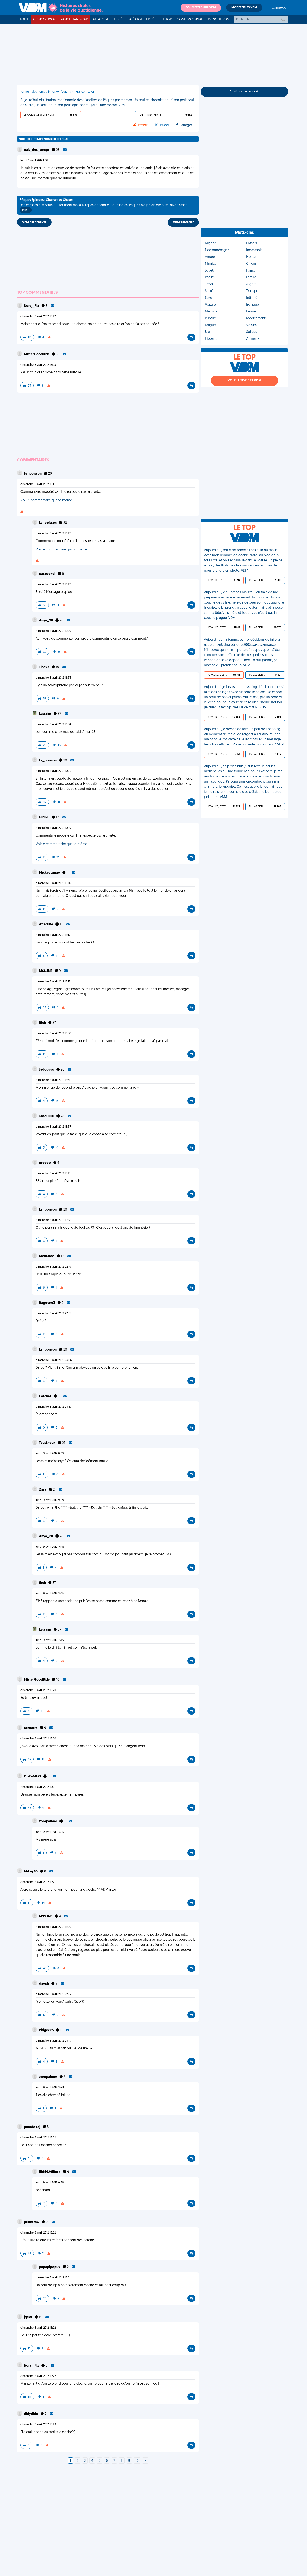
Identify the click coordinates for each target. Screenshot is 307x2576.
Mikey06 (31, 1871)
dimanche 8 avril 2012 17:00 (53, 771)
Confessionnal (190, 19)
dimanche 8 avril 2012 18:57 (53, 1126)
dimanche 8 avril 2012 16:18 (37, 484)
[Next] (145, 2460)
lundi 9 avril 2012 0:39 (50, 1453)
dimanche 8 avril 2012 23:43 (54, 2041)
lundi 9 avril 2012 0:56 (50, 2182)
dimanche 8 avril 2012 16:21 (37, 1787)
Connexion (280, 7)
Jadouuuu (47, 1069)
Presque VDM (219, 19)
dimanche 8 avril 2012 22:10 (53, 1266)
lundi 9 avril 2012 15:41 (50, 2087)
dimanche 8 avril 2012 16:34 (53, 724)
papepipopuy (50, 2267)
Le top (166, 19)
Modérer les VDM (244, 7)
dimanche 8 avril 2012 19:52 (53, 1220)
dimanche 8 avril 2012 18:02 (53, 883)
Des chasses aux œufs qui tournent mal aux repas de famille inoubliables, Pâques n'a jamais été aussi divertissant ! (104, 205)
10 (137, 2461)
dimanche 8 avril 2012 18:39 (53, 1033)
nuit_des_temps (37, 150)
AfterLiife (46, 924)
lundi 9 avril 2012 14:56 (50, 1547)
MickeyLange (50, 872)
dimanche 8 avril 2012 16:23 (38, 365)
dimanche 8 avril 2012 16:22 (38, 316)
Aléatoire (101, 19)
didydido (31, 2414)
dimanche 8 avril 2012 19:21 (53, 1173)
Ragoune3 (47, 1303)
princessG (32, 2222)
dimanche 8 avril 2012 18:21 (53, 2277)
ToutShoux (47, 1443)
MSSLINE (46, 971)
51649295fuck (50, 2172)
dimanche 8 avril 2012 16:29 (53, 631)
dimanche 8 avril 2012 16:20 (53, 533)
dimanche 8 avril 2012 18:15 (53, 981)
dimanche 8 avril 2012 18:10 (53, 935)
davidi (44, 1983)
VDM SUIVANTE (183, 222)
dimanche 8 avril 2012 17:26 (53, 828)
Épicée (119, 19)
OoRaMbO (33, 1776)
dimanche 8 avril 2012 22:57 (53, 1313)
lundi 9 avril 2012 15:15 (50, 1593)
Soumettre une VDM (201, 7)
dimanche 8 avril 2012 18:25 (53, 1927)
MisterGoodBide (37, 354)
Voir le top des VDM (244, 380)
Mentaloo (47, 1256)
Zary (43, 1489)
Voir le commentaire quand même (46, 500)
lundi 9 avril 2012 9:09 (50, 1500)
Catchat (45, 1396)
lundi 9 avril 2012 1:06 (34, 160)
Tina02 (44, 667)
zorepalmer (48, 1821)
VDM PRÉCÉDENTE (34, 222)
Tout (24, 19)
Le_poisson (33, 473)
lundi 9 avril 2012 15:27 (50, 1640)
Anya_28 (46, 620)
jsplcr (28, 2317)
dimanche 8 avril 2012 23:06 (54, 1360)
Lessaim (45, 714)
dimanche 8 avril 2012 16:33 (53, 677)
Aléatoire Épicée (142, 19)
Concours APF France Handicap (60, 19)
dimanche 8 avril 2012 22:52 (53, 1994)
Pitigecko (46, 2030)
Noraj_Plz (32, 306)
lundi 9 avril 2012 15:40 (50, 1832)
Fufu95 (44, 817)
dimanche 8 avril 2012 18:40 (53, 1080)
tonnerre (31, 1728)
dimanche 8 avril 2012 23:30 (54, 1407)
